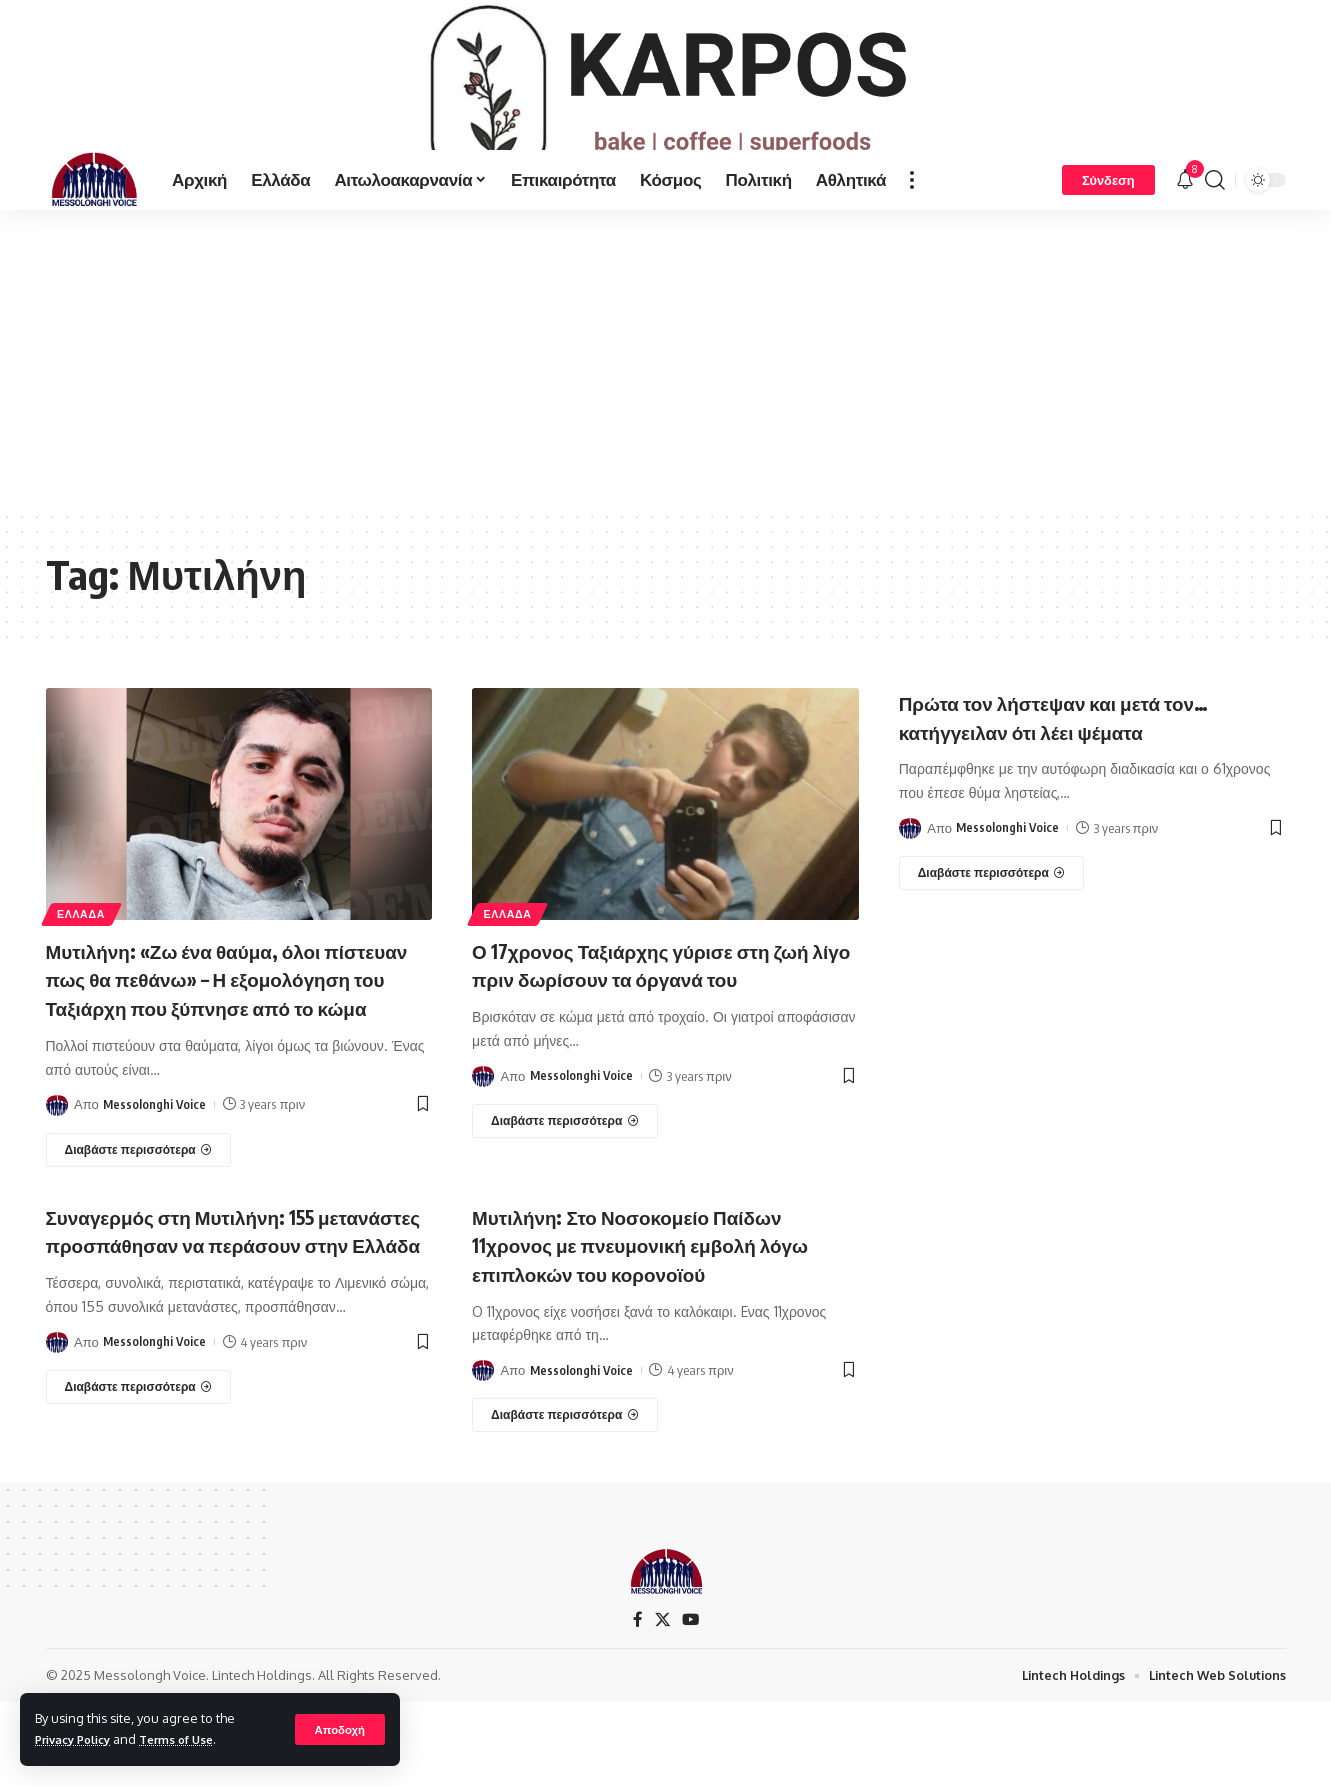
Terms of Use (193, 1739)
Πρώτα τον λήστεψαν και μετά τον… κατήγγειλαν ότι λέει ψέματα (1080, 770)
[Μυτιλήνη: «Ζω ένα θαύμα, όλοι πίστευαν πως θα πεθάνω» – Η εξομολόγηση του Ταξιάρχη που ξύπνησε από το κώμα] (139, 1232)
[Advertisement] (666, 414)
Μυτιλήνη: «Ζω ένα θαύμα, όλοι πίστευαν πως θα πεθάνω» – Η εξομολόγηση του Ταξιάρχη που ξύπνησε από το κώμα (209, 1047)
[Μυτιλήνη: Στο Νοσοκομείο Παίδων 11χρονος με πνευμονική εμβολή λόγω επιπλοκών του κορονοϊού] (565, 1498)
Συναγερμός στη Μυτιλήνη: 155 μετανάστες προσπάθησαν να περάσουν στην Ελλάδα (203, 1326)
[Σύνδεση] (1108, 234)
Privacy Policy (79, 1739)
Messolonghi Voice (155, 1187)
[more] (912, 234)
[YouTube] (691, 1703)
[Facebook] (637, 1703)
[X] (662, 1703)
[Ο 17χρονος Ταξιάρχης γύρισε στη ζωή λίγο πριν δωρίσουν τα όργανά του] (565, 1204)
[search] (1215, 234)
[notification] (1185, 234)
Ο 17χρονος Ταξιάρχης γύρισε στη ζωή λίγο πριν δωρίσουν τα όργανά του (654, 1032)
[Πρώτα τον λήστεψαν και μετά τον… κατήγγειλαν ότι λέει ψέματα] (992, 927)
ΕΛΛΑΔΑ (85, 966)
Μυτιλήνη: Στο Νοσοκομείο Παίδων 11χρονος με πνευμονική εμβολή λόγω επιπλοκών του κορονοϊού (652, 1326)
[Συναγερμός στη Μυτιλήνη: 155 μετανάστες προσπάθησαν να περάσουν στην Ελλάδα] (139, 1498)
